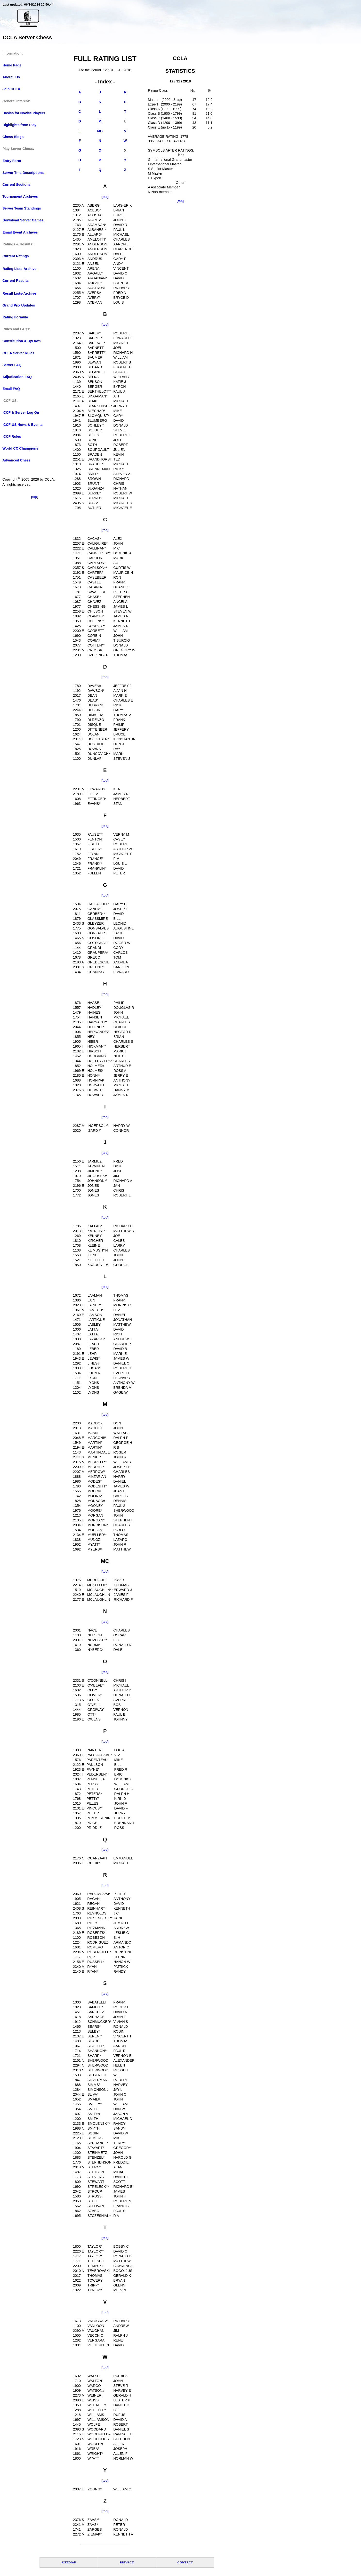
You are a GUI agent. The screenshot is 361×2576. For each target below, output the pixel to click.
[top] (34, 497)
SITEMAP (69, 2562)
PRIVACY (127, 2562)
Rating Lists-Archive (19, 269)
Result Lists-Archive (19, 293)
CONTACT (185, 2562)
